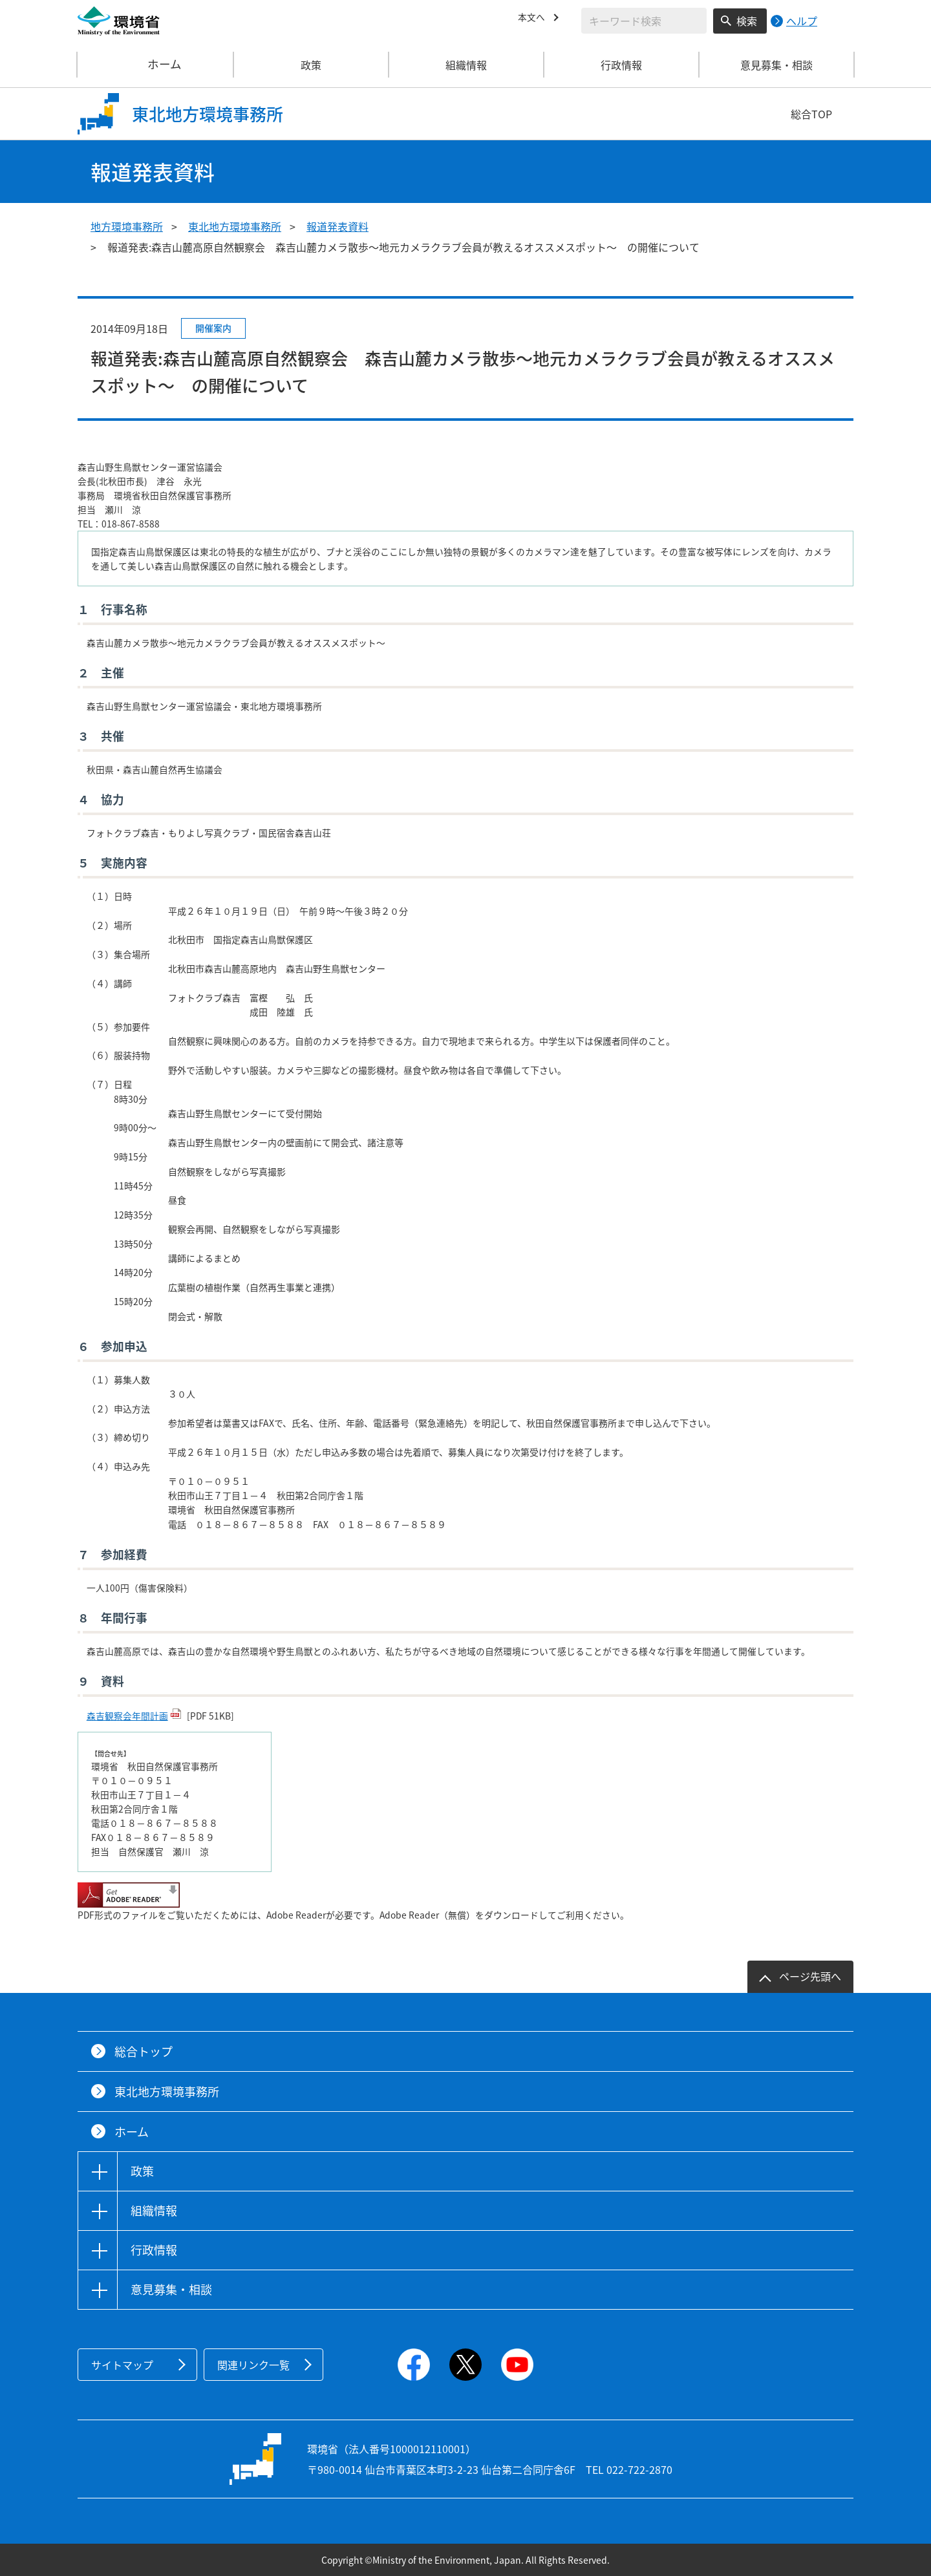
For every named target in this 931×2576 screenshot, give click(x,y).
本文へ (533, 19)
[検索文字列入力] (644, 21)
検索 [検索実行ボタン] (746, 20)
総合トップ (143, 2051)
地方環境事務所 (127, 226)
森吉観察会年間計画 (127, 1715)
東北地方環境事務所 (234, 226)
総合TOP (811, 114)
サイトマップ (122, 2364)
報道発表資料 (337, 226)
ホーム (155, 64)
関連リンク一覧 (253, 2364)
